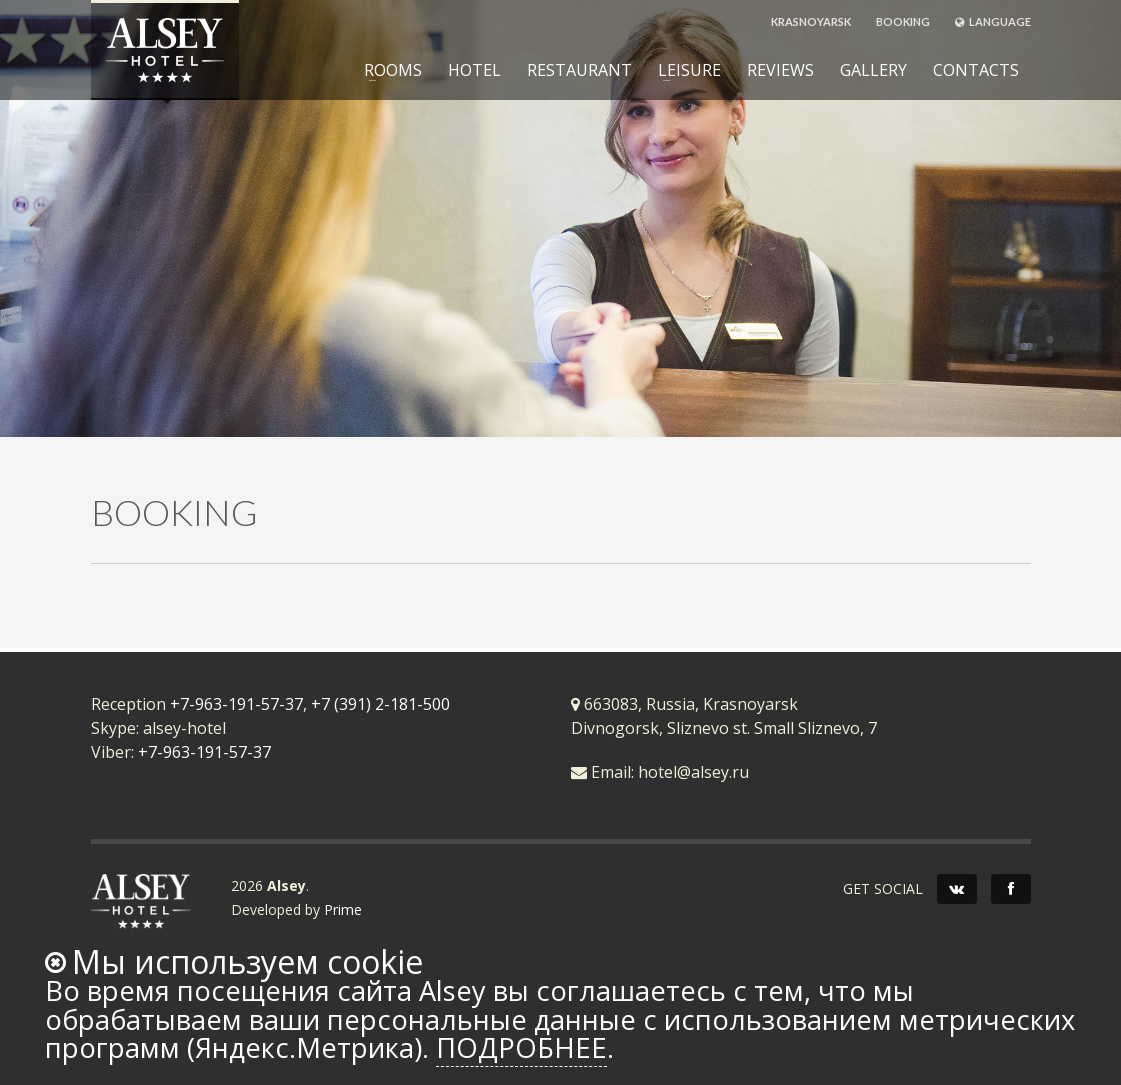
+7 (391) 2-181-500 (380, 704)
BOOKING (903, 21)
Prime (343, 909)
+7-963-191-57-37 (236, 704)
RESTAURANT (579, 70)
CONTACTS (976, 70)
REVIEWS (780, 70)
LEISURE (683, 70)
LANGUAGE (993, 21)
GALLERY (873, 70)
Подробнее (521, 1047)
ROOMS (387, 70)
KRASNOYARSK (811, 21)
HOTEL (474, 70)
